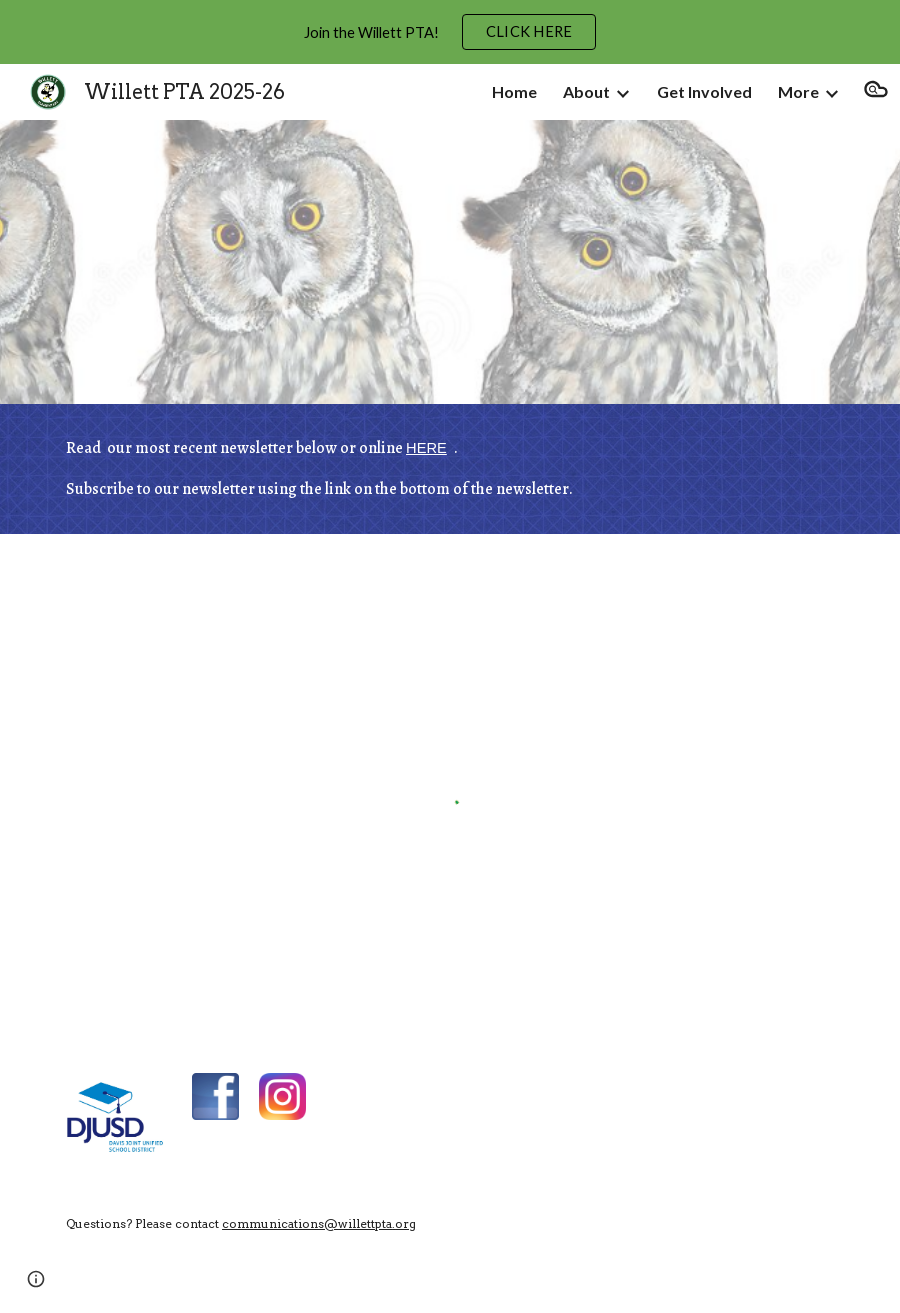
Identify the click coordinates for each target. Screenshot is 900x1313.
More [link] (798, 91)
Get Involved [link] (704, 91)
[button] (876, 92)
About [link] (586, 91)
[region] (450, 32)
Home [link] (514, 91)
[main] (450, 469)
